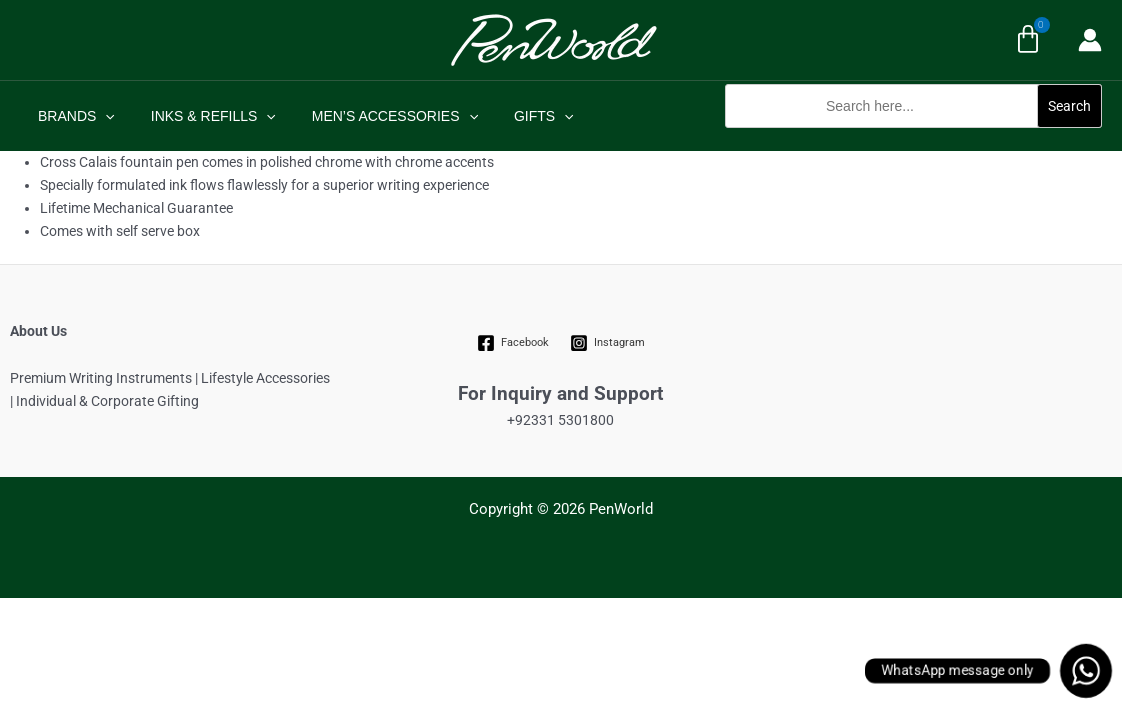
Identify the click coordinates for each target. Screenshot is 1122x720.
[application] (101, 116)
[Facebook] (513, 343)
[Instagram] (607, 343)
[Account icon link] (1090, 40)
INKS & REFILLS (201, 116)
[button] (913, 138)
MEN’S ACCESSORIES (375, 116)
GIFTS (516, 116)
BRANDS (72, 116)
